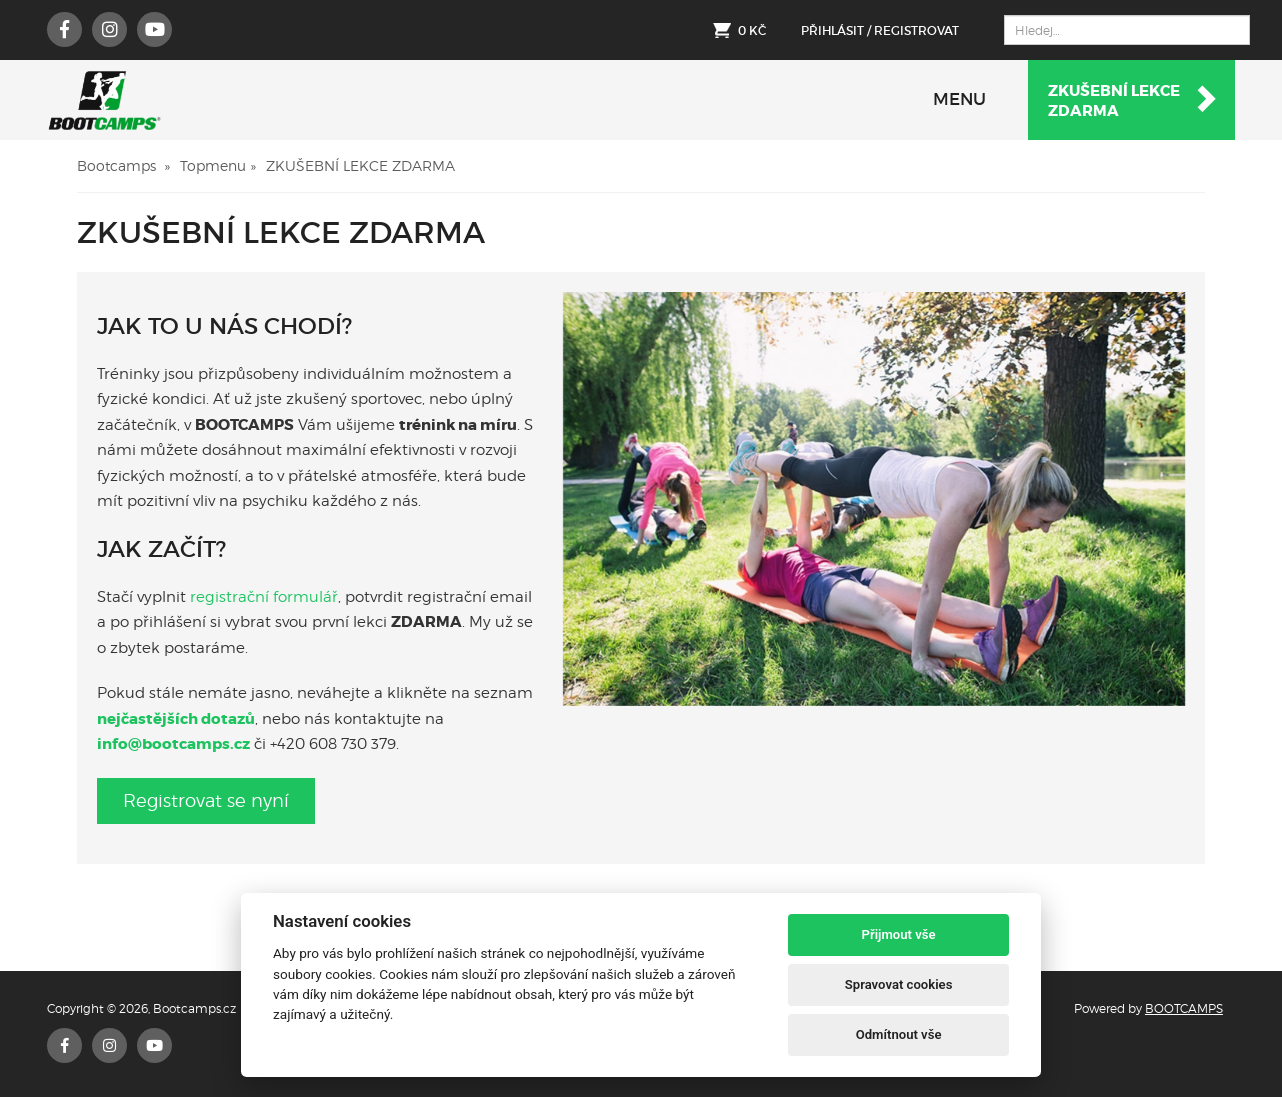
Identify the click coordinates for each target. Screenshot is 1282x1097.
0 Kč (752, 30)
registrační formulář (264, 597)
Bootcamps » (123, 165)
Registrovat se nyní (206, 800)
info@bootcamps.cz (173, 744)
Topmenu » (218, 165)
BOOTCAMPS (1184, 1008)
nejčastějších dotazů (176, 719)
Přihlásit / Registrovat (880, 30)
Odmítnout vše (899, 1034)
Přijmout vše (899, 934)
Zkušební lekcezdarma (1133, 101)
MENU (959, 99)
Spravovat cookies (899, 984)
